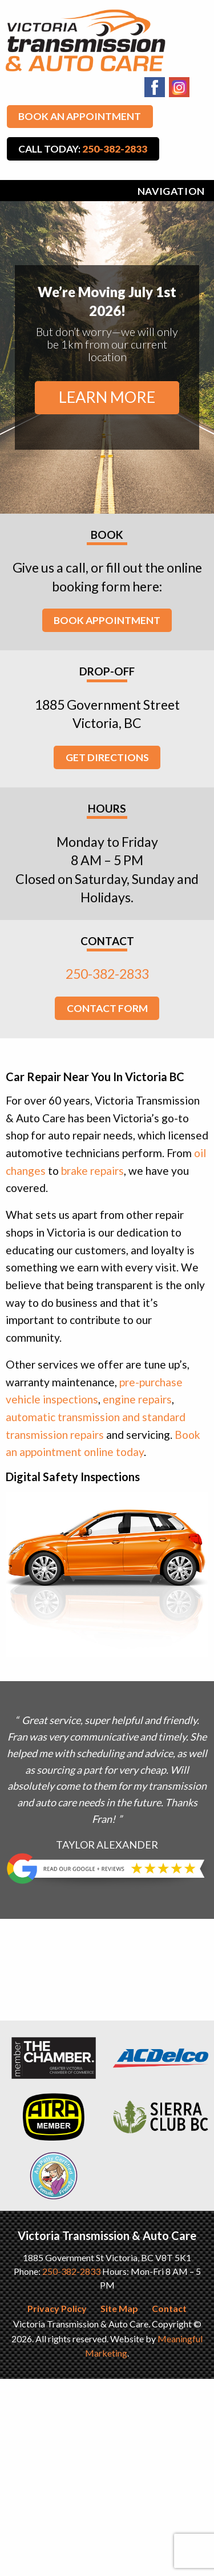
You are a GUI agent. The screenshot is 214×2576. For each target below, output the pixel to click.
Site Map (119, 2308)
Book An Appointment (79, 116)
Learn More (107, 396)
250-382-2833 (107, 974)
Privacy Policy (57, 2308)
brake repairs (92, 1170)
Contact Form (107, 1008)
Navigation (171, 191)
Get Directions (107, 757)
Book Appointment (107, 620)
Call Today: (82, 149)
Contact (169, 2308)
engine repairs (137, 1399)
